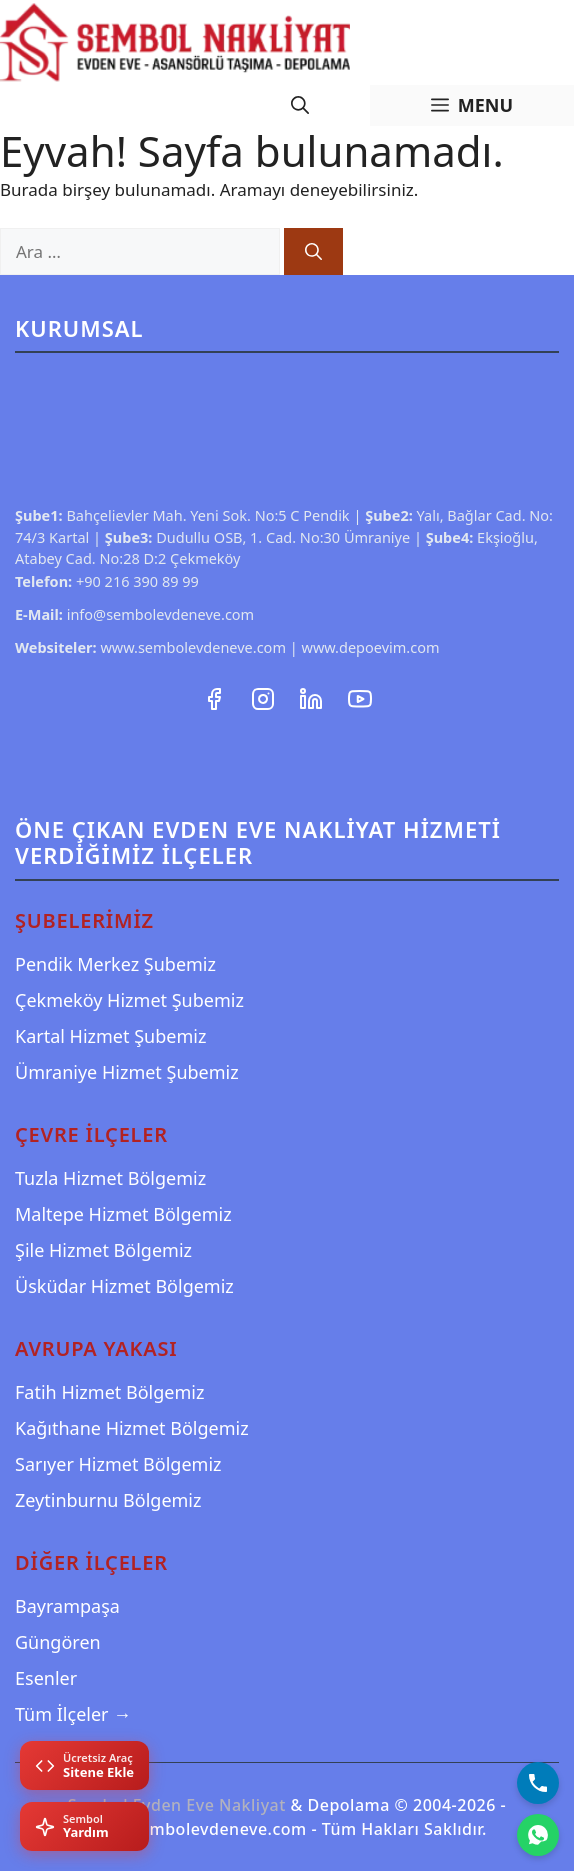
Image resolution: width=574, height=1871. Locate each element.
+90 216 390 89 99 (137, 581)
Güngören (58, 1642)
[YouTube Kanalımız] (360, 696)
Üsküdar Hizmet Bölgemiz (124, 1286)
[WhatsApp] (538, 1835)
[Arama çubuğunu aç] (300, 105)
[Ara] (313, 252)
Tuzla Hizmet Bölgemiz (110, 1178)
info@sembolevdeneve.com (161, 614)
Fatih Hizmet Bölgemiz (109, 1392)
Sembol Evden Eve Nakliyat (177, 1805)
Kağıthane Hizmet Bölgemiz (132, 1428)
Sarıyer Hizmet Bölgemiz (118, 1464)
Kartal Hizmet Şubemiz (110, 1036)
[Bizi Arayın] (538, 1783)
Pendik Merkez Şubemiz (115, 964)
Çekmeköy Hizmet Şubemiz (129, 1000)
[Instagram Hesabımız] (265, 696)
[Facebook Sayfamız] (216, 696)
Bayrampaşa (67, 1606)
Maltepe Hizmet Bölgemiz (123, 1214)
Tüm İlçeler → (73, 1714)
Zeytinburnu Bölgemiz (108, 1500)
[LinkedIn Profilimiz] (313, 696)
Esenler (46, 1678)
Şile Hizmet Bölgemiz (103, 1250)
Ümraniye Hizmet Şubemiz (127, 1072)
